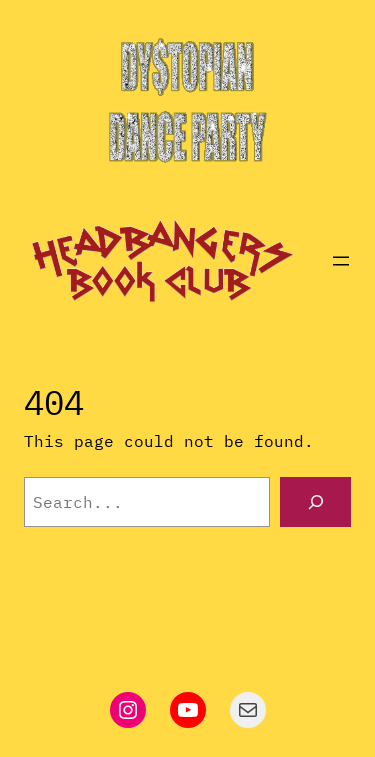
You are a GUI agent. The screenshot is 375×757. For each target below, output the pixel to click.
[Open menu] (341, 261)
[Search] (315, 502)
